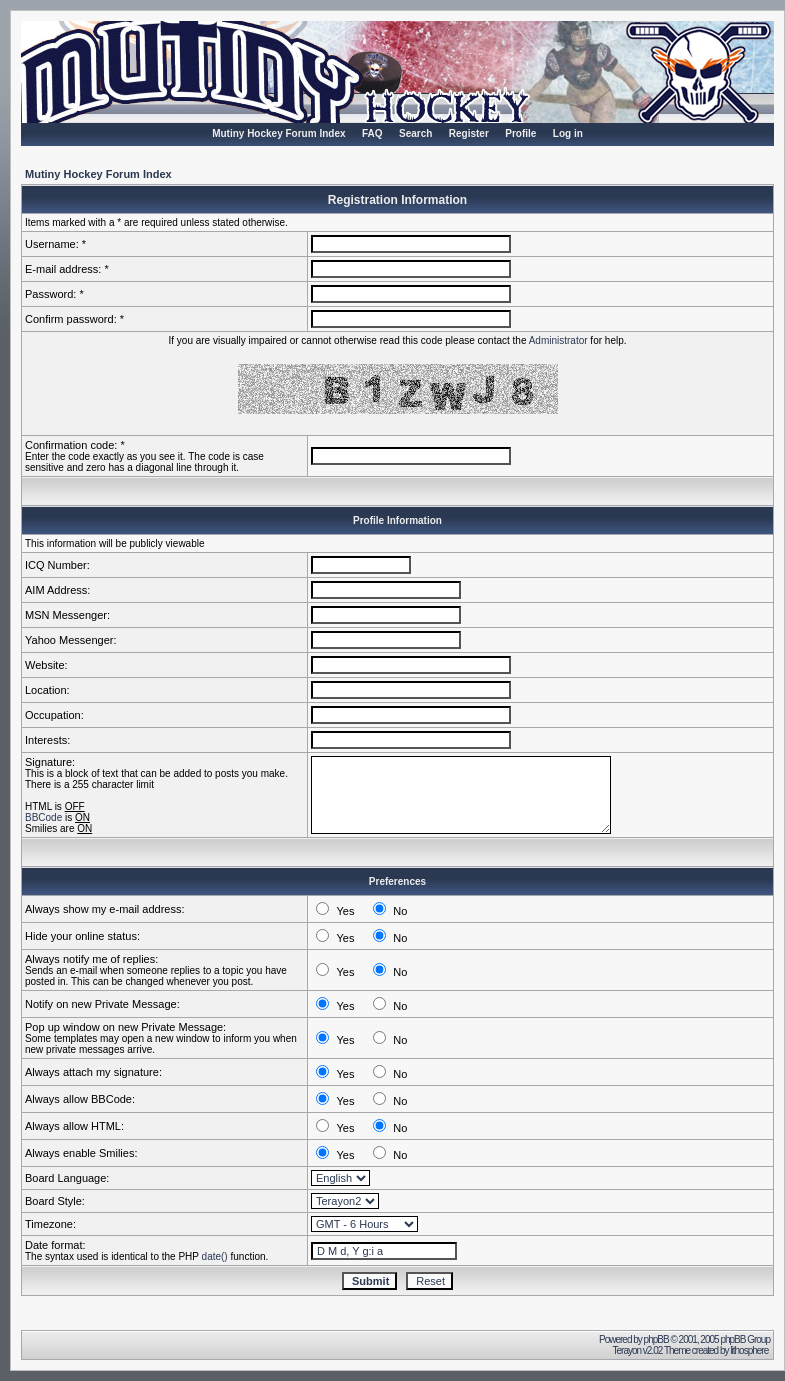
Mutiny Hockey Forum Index (278, 133)
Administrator (558, 340)
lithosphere (750, 1350)
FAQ (372, 133)
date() (215, 1256)
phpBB (656, 1339)
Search (415, 133)
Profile (520, 133)
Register (469, 133)
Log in (568, 133)
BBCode (43, 817)
